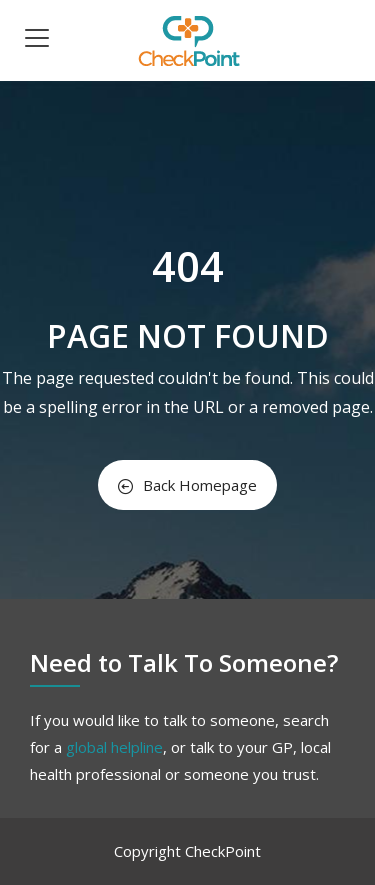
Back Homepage (187, 485)
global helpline (114, 747)
